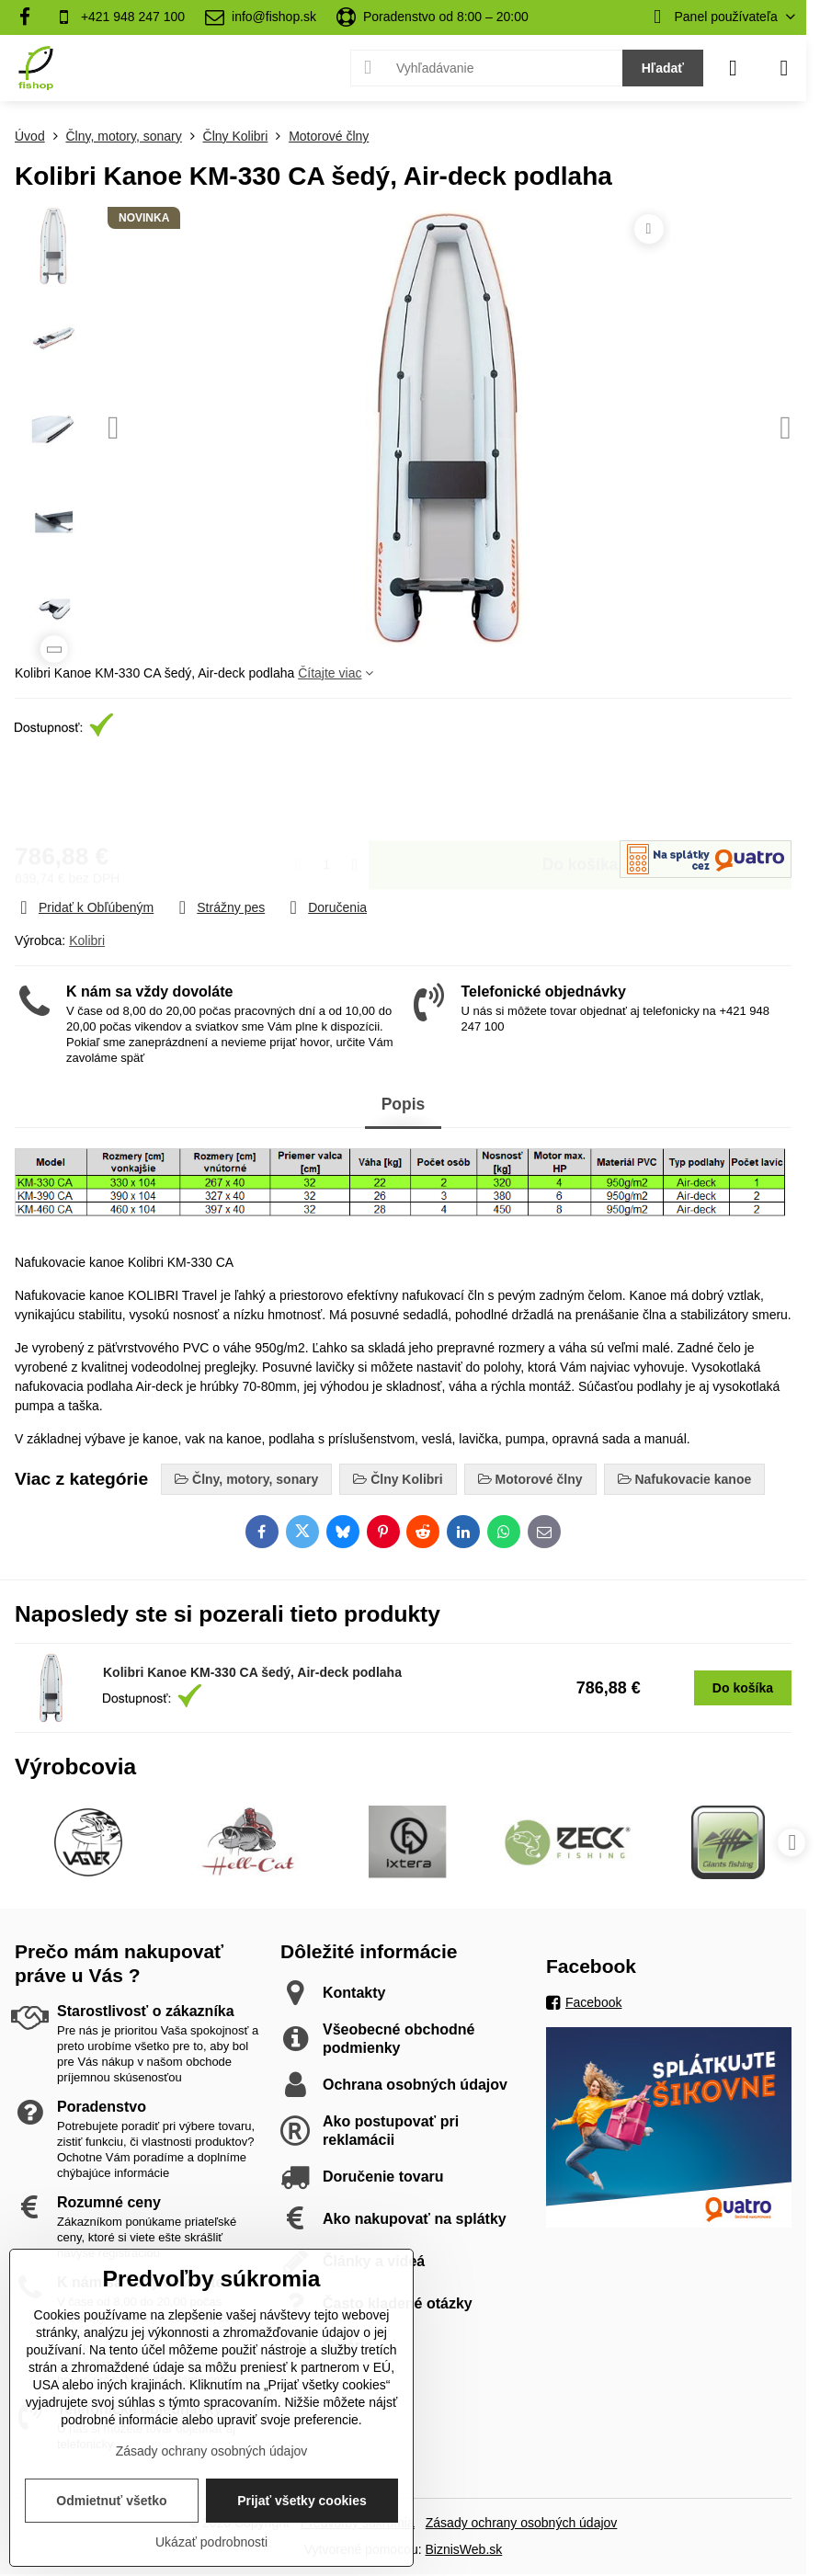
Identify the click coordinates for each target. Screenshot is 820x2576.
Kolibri (87, 940)
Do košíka (580, 792)
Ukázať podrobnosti (211, 2542)
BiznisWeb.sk (464, 2549)
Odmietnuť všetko (111, 2500)
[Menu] (784, 68)
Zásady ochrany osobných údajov (522, 2522)
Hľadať (663, 68)
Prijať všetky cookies (302, 2500)
